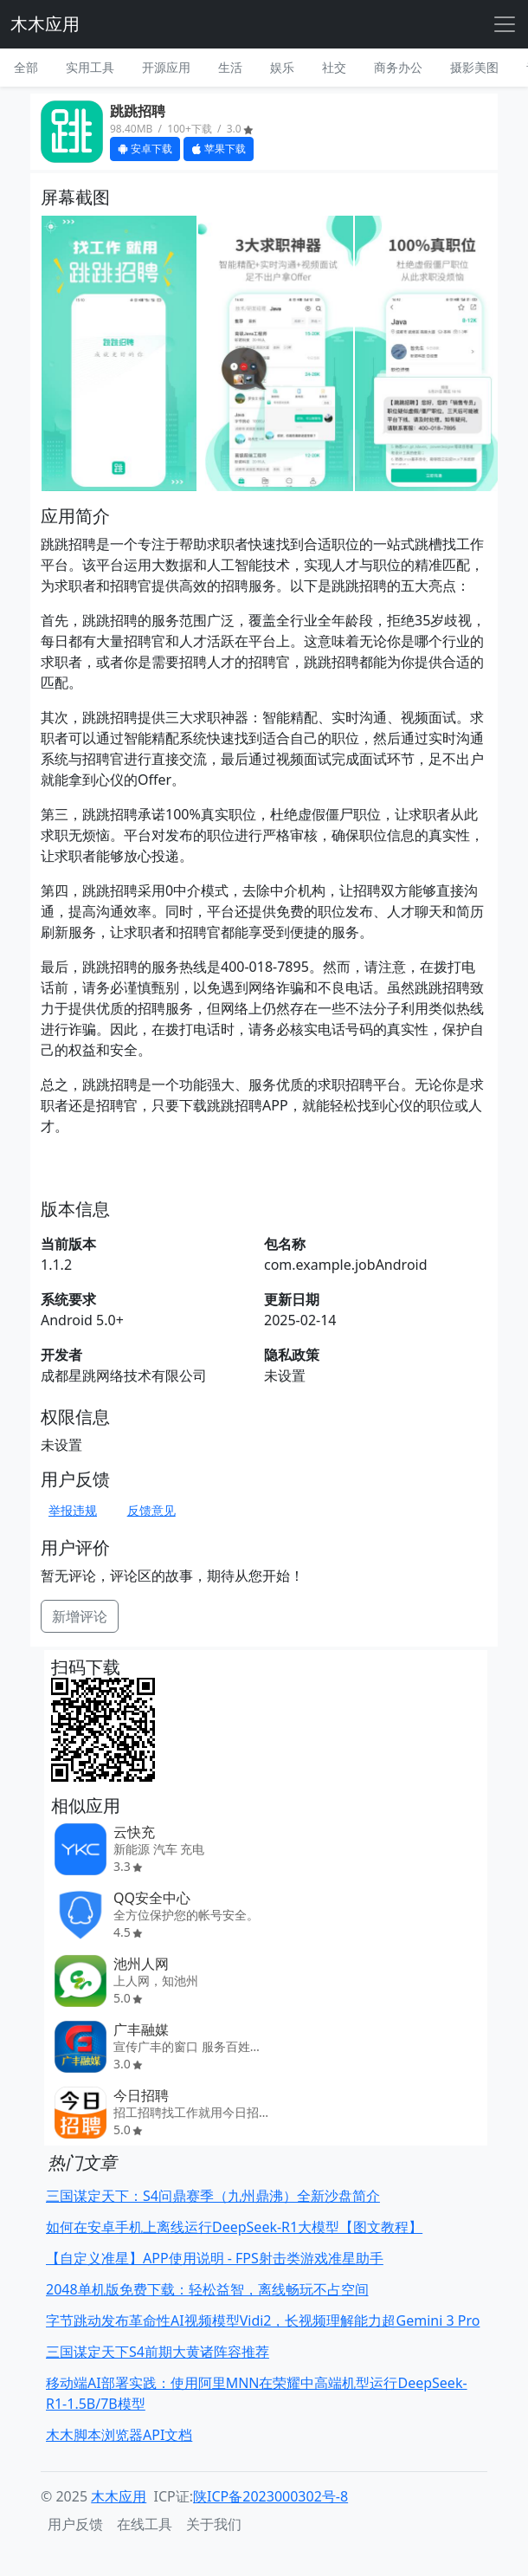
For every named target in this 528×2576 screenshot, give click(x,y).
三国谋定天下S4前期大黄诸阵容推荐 (157, 2351)
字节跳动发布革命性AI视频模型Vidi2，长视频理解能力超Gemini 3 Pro (263, 2320)
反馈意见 (151, 1510)
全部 (26, 67)
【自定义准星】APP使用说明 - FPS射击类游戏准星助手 (214, 2258)
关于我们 (213, 2524)
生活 (230, 67)
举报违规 (72, 1510)
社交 (334, 67)
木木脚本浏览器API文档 (119, 2434)
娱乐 (282, 67)
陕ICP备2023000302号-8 (270, 2496)
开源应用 (166, 67)
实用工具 (90, 67)
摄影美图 (474, 67)
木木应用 (45, 24)
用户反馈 (75, 2524)
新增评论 (79, 1616)
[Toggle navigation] (505, 24)
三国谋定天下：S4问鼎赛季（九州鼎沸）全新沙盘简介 (213, 2195)
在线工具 (144, 2524)
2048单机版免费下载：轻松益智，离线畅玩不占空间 (207, 2289)
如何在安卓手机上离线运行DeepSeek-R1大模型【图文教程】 (234, 2226)
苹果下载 (218, 148)
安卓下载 (145, 148)
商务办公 (398, 67)
